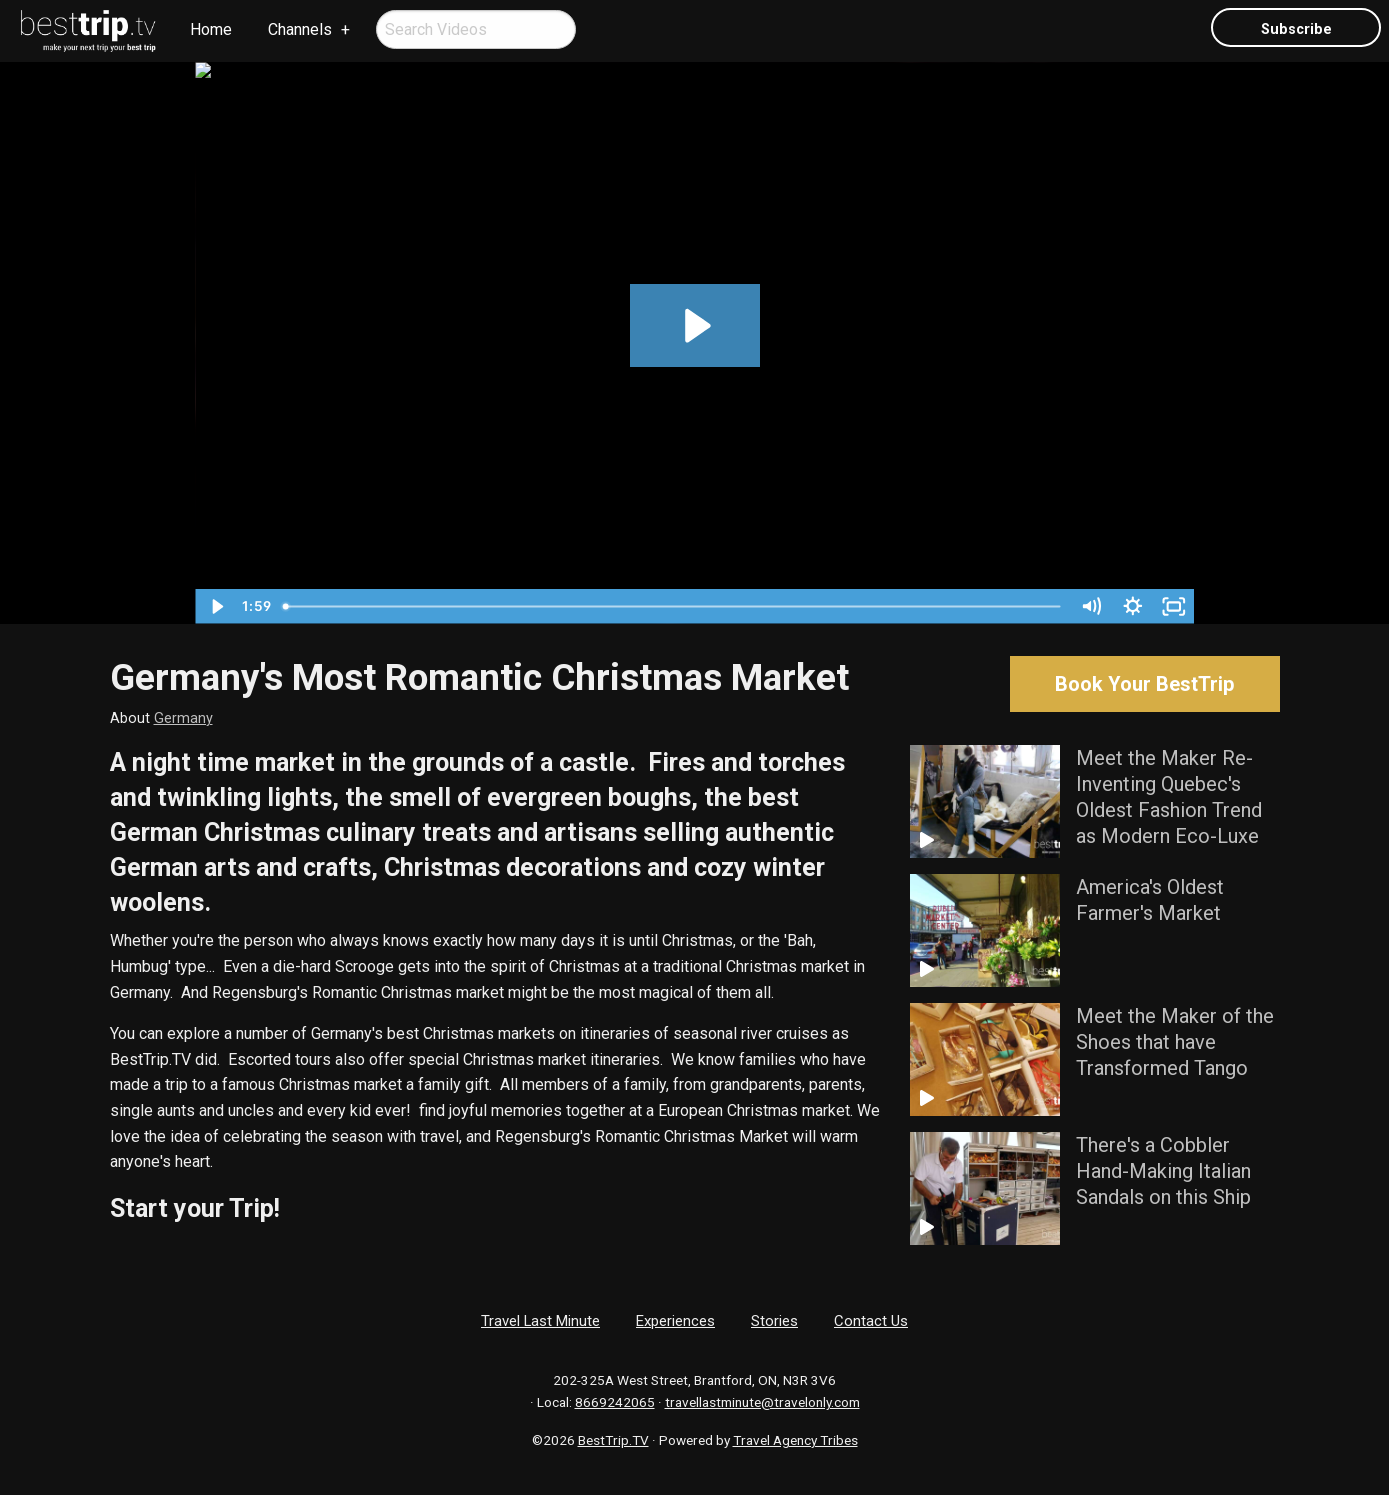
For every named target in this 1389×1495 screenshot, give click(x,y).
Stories (774, 1321)
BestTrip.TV (613, 1440)
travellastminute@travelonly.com (762, 1402)
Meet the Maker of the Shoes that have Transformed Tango (1175, 1042)
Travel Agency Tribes (795, 1440)
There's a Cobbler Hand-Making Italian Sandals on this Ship (1163, 1171)
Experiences (675, 1321)
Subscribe (1296, 29)
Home (211, 29)
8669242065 (615, 1402)
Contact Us (871, 1321)
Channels (300, 29)
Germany (183, 718)
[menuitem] (89, 31)
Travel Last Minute (540, 1321)
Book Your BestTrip (1144, 684)
